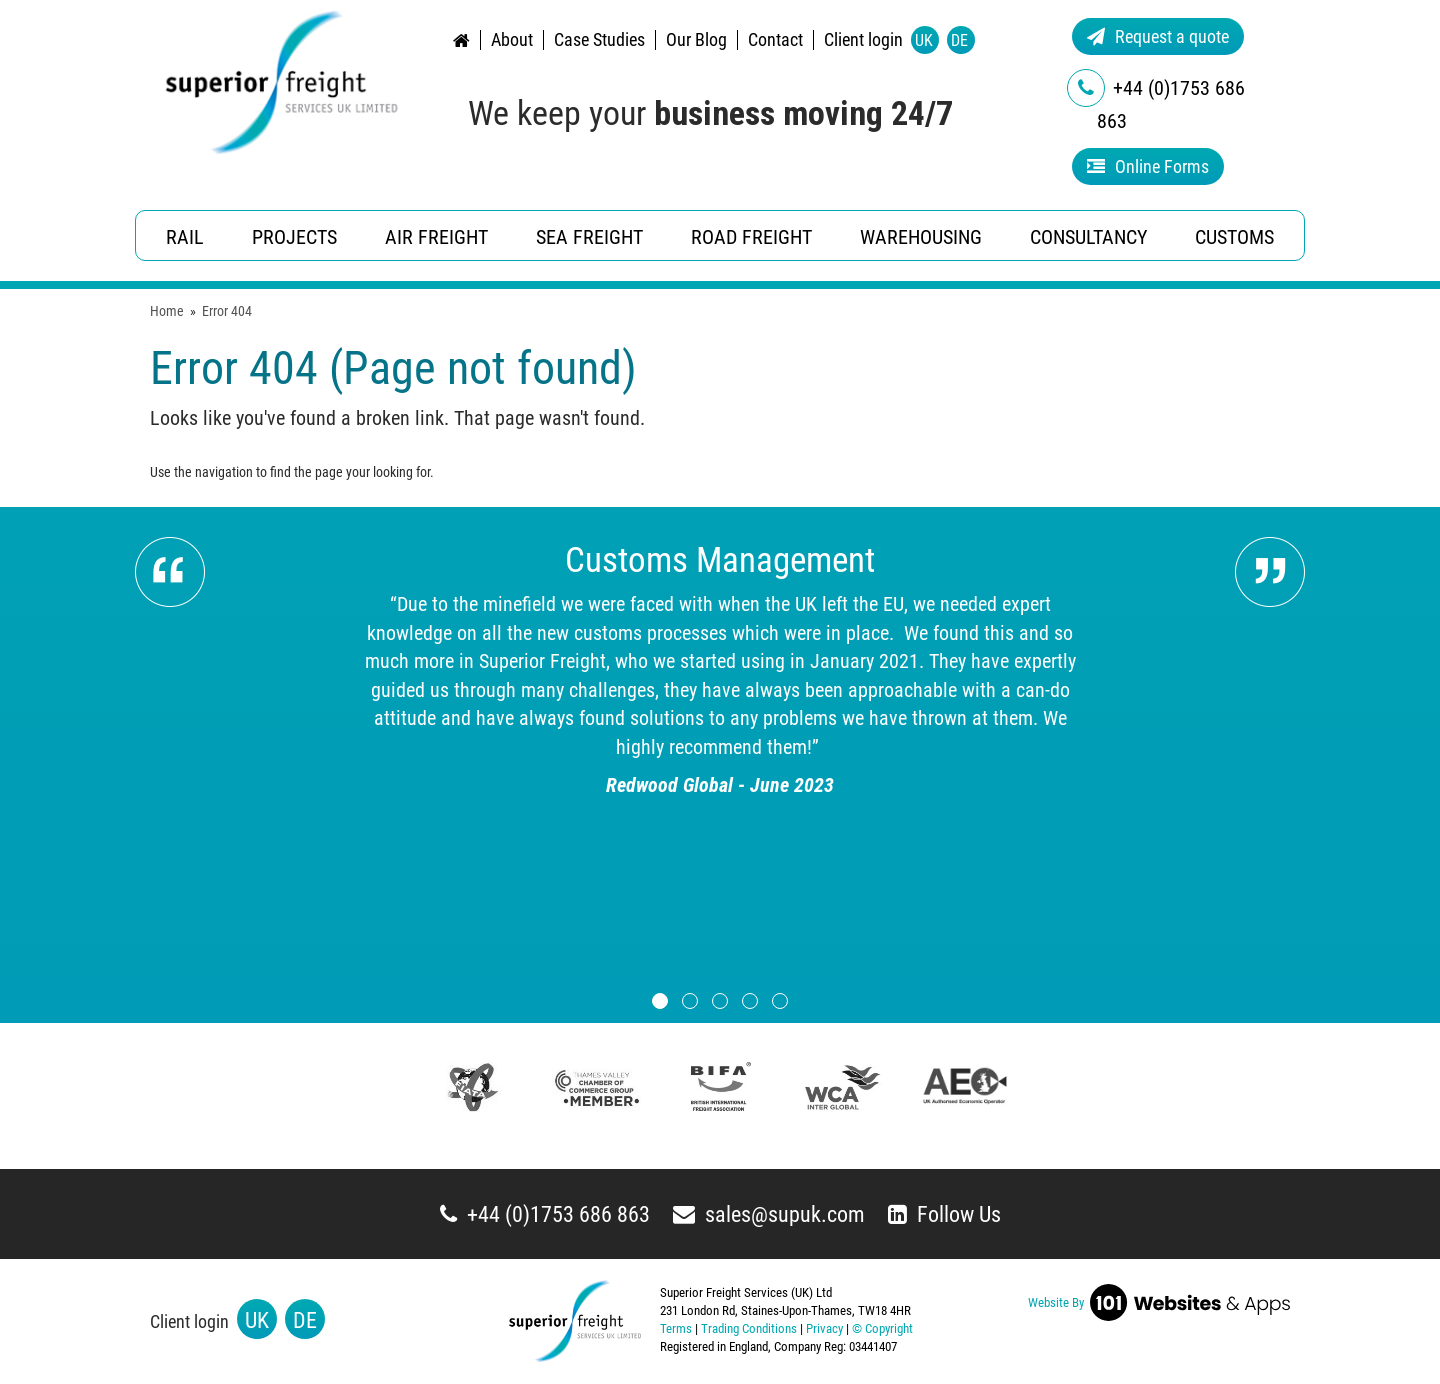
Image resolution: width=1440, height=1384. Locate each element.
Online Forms (1148, 166)
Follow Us (944, 1214)
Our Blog (696, 40)
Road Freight (751, 237)
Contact (775, 40)
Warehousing (921, 237)
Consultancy (1088, 237)
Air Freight (436, 237)
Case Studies (599, 40)
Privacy (824, 1328)
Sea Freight (589, 237)
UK (924, 40)
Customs (1234, 237)
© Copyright (882, 1328)
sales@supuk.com (769, 1214)
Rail (185, 237)
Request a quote (1158, 36)
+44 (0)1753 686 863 (545, 1214)
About (512, 40)
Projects (294, 237)
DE (959, 40)
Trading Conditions (749, 1328)
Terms (676, 1328)
